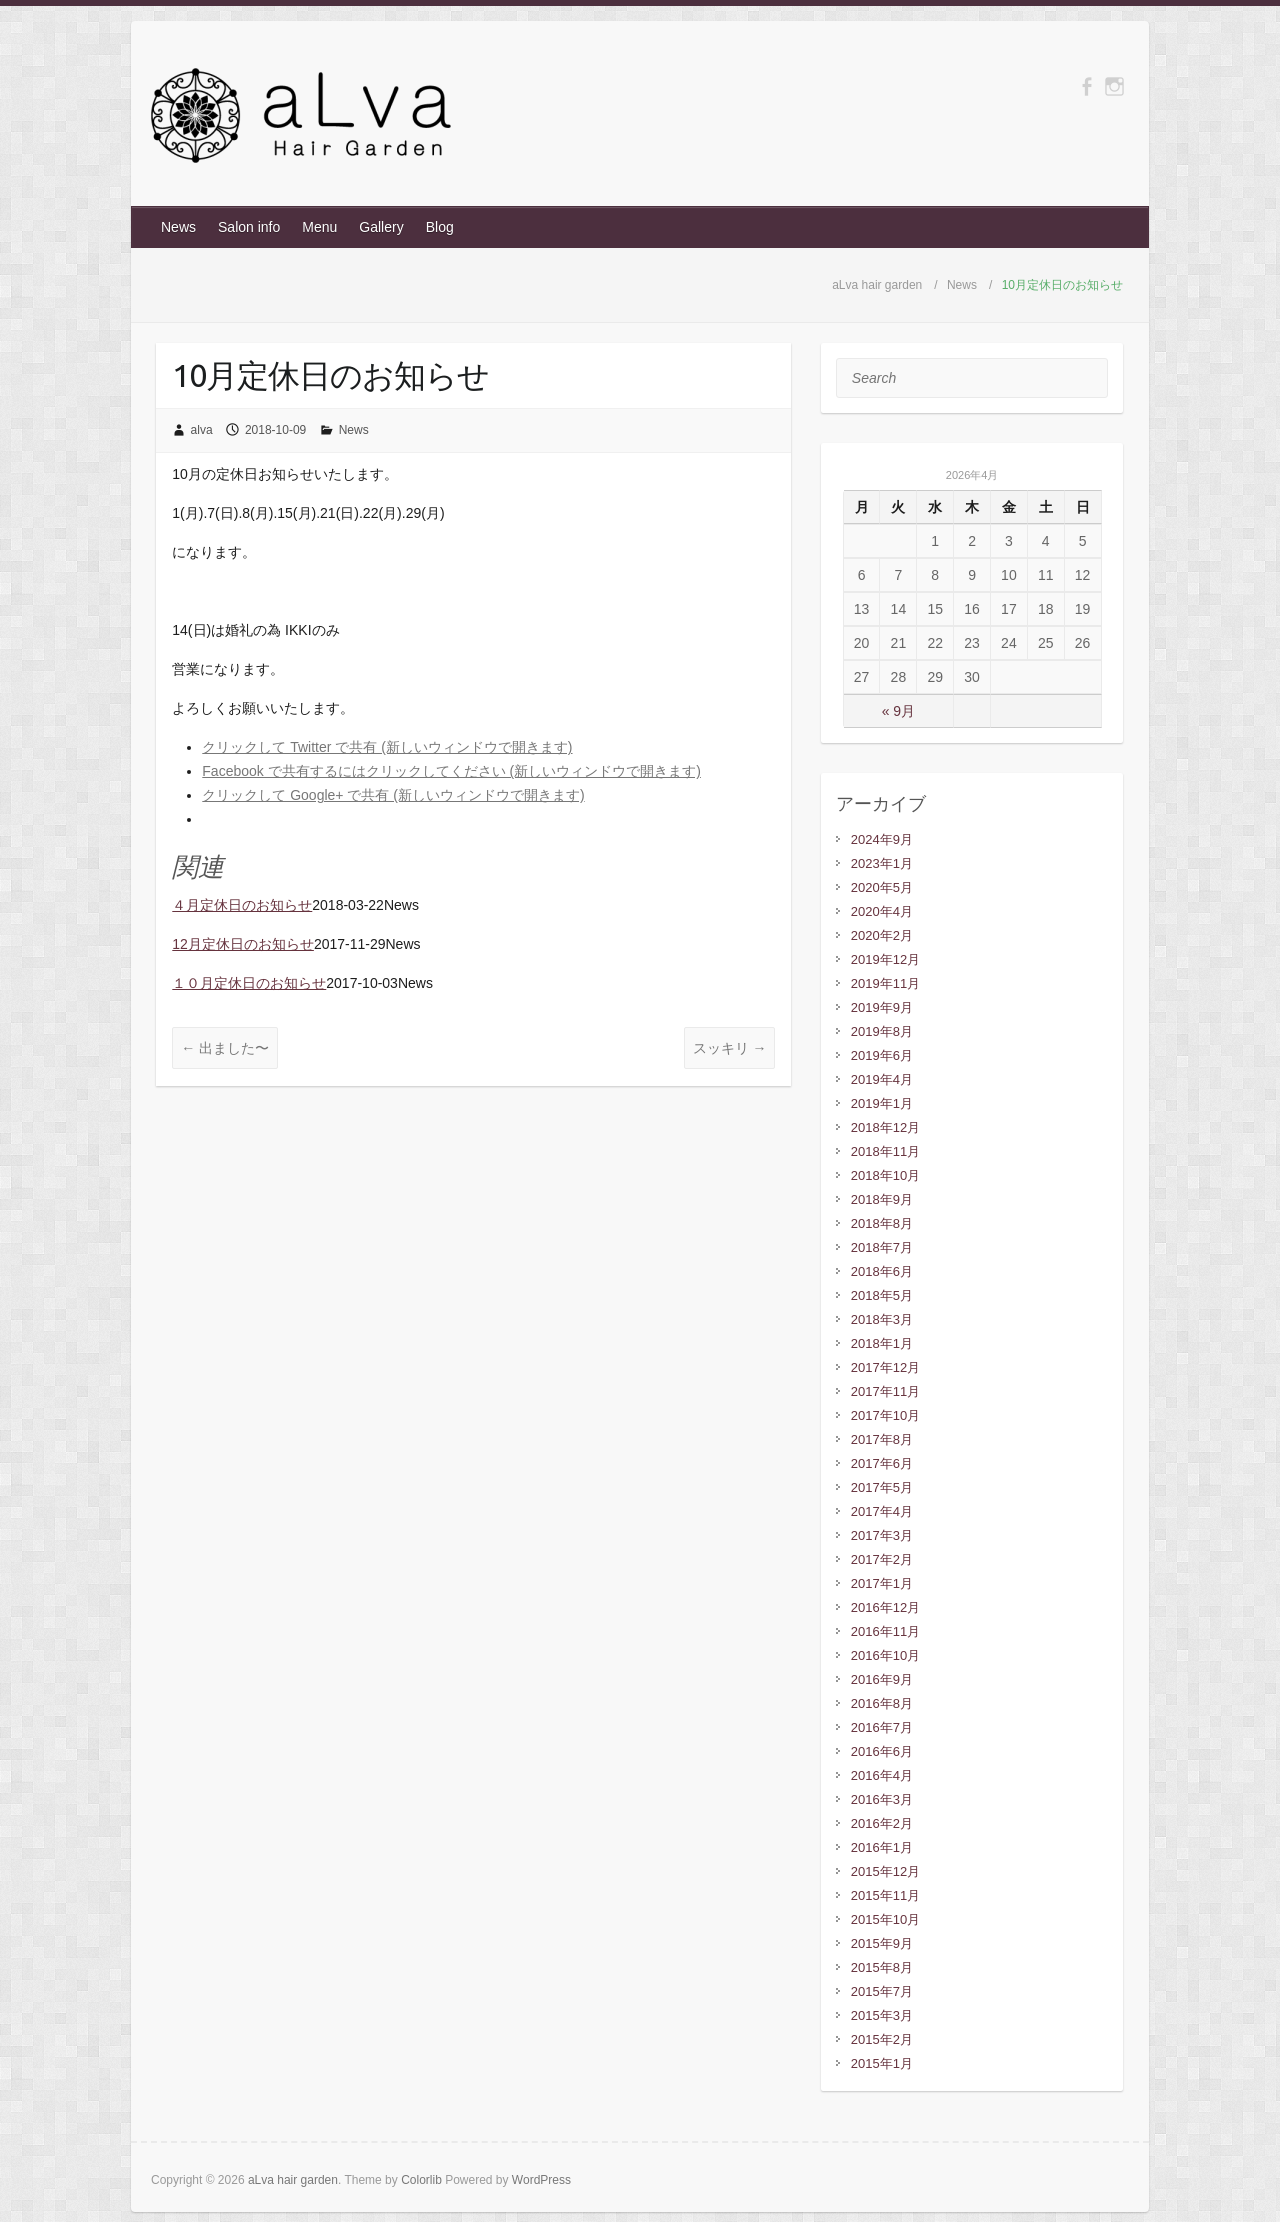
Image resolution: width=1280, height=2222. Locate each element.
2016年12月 (885, 1607)
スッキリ (730, 1048)
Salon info (249, 227)
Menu (319, 227)
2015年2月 (882, 2039)
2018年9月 (882, 1199)
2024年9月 (882, 839)
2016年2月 (882, 1823)
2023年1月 (882, 863)
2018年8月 (882, 1223)
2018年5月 (882, 1295)
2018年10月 (885, 1175)
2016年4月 (882, 1775)
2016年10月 (885, 1655)
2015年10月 (885, 1919)
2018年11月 (885, 1151)
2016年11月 (885, 1631)
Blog (440, 227)
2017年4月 (882, 1511)
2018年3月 (882, 1319)
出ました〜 (225, 1048)
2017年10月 (885, 1415)
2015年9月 (882, 1943)
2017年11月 (885, 1391)
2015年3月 (882, 2015)
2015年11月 (885, 1895)
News (178, 227)
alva (202, 430)
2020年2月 (882, 935)
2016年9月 (882, 1679)
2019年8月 (882, 1031)
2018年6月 (882, 1271)
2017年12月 (885, 1367)
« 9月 (898, 711)
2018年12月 (885, 1127)
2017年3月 (882, 1535)
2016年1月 (882, 1847)
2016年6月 (882, 1751)
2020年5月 (882, 887)
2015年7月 (882, 1991)
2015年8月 (882, 1967)
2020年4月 (882, 911)
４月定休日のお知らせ (242, 905)
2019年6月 (882, 1055)
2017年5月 (882, 1487)
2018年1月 (882, 1343)
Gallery (381, 227)
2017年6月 (882, 1463)
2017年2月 (882, 1559)
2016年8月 (882, 1703)
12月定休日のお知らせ (243, 944)
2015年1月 (882, 2063)
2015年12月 (885, 1871)
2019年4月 (882, 1079)
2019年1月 (882, 1103)
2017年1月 (882, 1583)
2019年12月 (885, 959)
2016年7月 (882, 1727)
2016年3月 (882, 1799)
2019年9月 (882, 1007)
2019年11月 (885, 983)
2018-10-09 (275, 430)
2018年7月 (882, 1247)
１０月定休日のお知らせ (249, 983)
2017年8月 (882, 1439)
